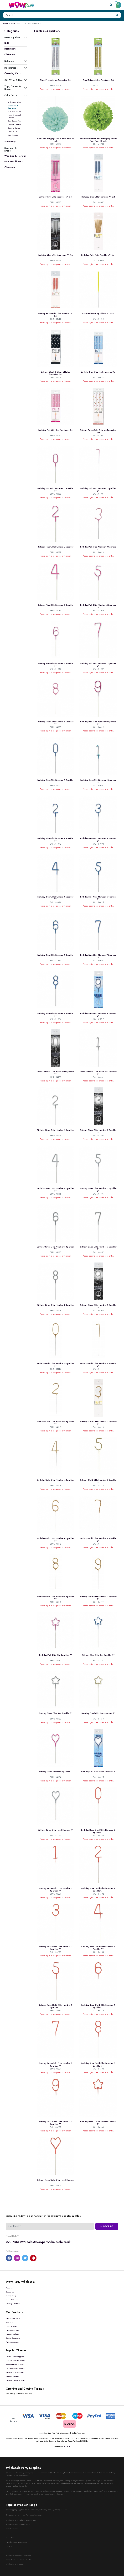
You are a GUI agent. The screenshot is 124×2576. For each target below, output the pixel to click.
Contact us (10, 2292)
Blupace (67, 2446)
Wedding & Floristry (15, 155)
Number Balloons (12, 2334)
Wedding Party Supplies (15, 2364)
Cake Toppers (13, 135)
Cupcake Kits (12, 131)
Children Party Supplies (15, 2356)
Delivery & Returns (13, 2303)
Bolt (6, 43)
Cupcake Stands (14, 128)
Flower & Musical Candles (14, 116)
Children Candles (14, 124)
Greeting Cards (12, 73)
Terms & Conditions (13, 2299)
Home (5, 23)
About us (9, 2288)
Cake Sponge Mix (14, 121)
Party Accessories (12, 2342)
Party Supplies (12, 37)
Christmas (9, 54)
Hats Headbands (13, 161)
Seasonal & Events (10, 149)
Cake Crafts (15, 23)
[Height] (58, 15)
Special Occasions (13, 2338)
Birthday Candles (14, 102)
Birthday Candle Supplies (15, 2380)
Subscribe (106, 2226)
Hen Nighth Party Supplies (16, 2360)
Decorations (11, 67)
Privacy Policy (11, 2295)
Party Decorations (12, 2330)
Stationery (10, 141)
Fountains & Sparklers (13, 107)
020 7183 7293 (16, 2242)
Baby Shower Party (13, 2318)
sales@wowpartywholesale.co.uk (49, 2242)
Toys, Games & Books (12, 88)
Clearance (10, 167)
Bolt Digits (10, 48)
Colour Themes (11, 2326)
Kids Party (9, 2322)
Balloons (9, 61)
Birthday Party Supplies (15, 2372)
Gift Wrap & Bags (14, 80)
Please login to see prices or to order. (55, 89)
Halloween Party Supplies (15, 2368)
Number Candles (14, 111)
